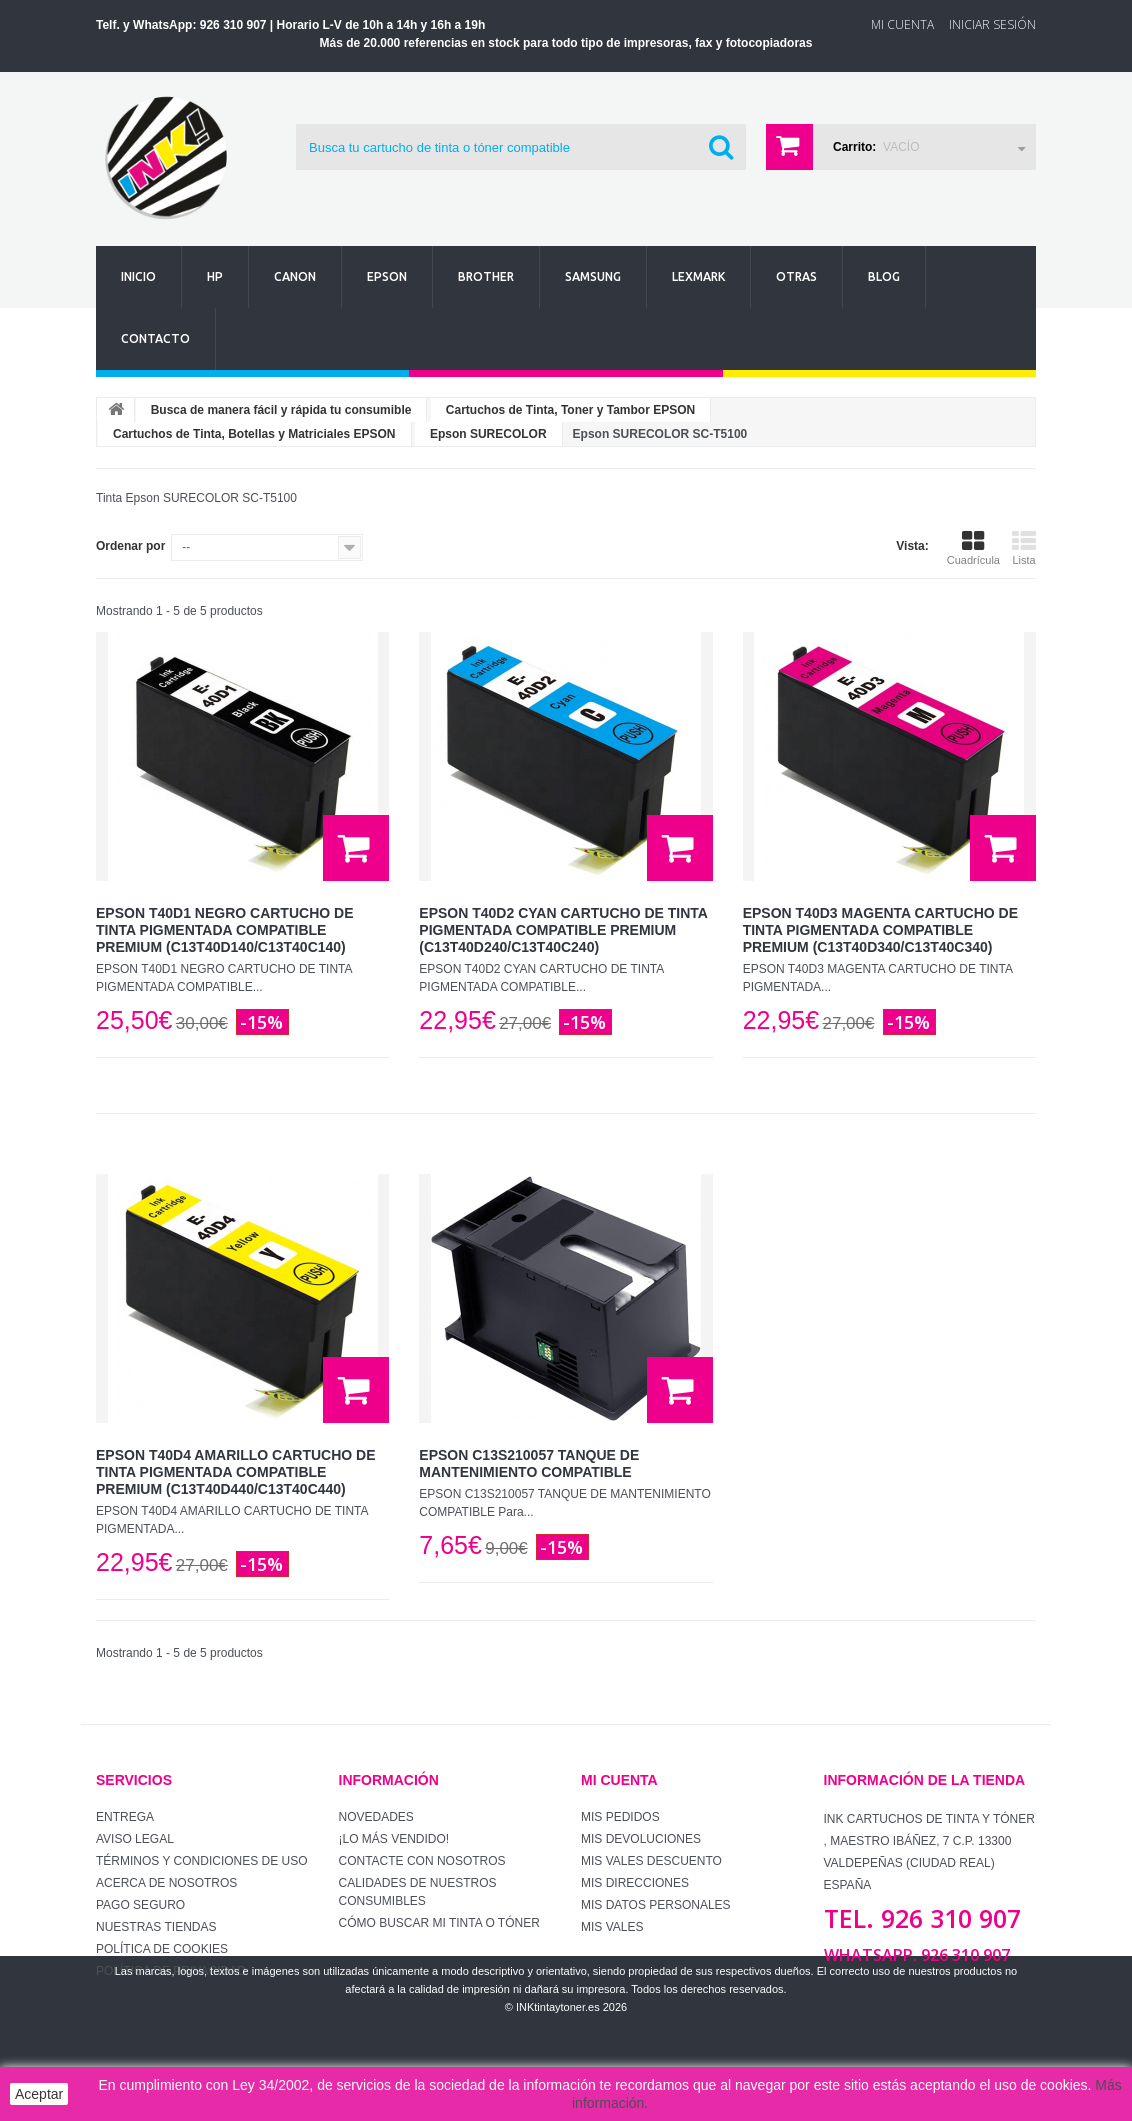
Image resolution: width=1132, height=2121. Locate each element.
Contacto (155, 338)
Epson (387, 276)
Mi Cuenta (902, 24)
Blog (884, 276)
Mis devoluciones (641, 1839)
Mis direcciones (635, 1883)
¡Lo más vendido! (394, 1839)
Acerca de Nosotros (166, 1883)
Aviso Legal (135, 1839)
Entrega (125, 1817)
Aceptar (39, 2094)
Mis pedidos (620, 1817)
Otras (796, 276)
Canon (295, 276)
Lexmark (698, 276)
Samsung (593, 276)
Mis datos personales (656, 1905)
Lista (1024, 548)
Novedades (376, 1817)
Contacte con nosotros (422, 1861)
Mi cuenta (619, 1780)
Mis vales (612, 1927)
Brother (486, 276)
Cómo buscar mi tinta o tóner (439, 1923)
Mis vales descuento (651, 1861)
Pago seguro (140, 1905)
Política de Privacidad (171, 1971)
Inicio (138, 276)
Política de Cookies (162, 1949)
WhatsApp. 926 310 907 (917, 1955)
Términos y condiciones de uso (202, 1861)
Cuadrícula (973, 548)
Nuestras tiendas (156, 1927)
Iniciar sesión (992, 24)
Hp (215, 276)
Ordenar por (130, 546)
